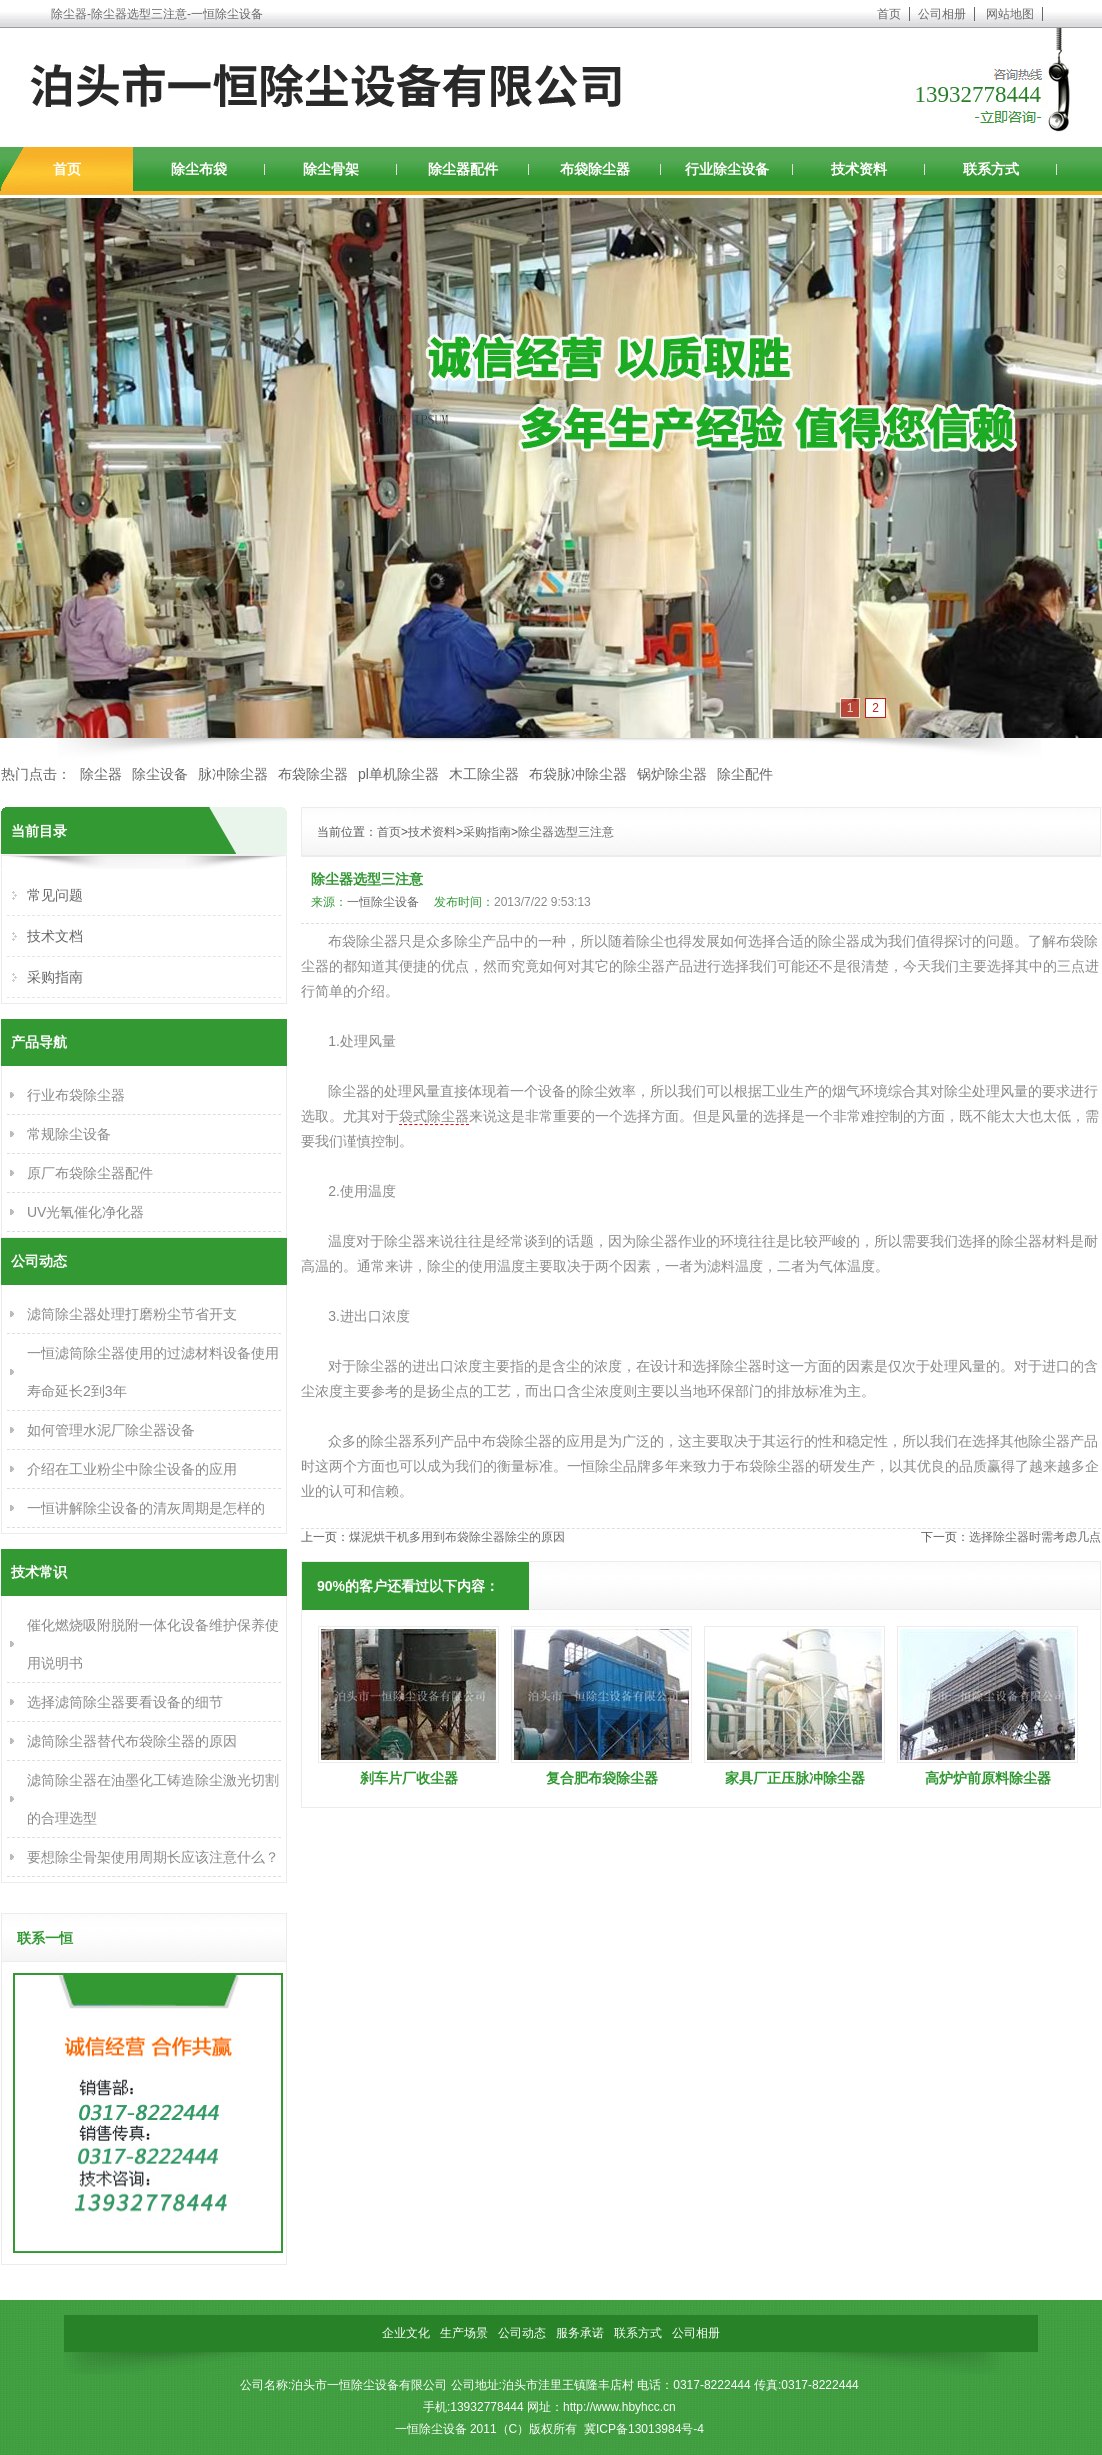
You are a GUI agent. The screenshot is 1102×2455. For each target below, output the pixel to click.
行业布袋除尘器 (76, 1095)
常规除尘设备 (69, 1134)
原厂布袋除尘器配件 (90, 1173)
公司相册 (942, 14)
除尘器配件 (463, 169)
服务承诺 (580, 2333)
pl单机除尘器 (398, 774)
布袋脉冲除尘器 (578, 774)
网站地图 (1010, 14)
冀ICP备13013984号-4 (644, 2429)
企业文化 (406, 2333)
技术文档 (55, 936)
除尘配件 (745, 774)
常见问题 (55, 895)
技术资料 (859, 169)
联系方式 (991, 169)
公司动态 (522, 2333)
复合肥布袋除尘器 (602, 1778)
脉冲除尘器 (233, 774)
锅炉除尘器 (672, 774)
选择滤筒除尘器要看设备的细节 (125, 1702)
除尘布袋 (199, 169)
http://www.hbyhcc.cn (619, 2407)
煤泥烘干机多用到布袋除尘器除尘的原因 (457, 1537)
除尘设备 (160, 774)
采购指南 (487, 832)
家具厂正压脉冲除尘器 (795, 1778)
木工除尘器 (484, 774)
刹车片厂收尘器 (409, 1778)
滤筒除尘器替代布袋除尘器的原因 (132, 1741)
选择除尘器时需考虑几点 (1035, 1537)
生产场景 (464, 2333)
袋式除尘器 (434, 1116)
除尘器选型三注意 (566, 832)
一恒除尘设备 (383, 902)
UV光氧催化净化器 (85, 1212)
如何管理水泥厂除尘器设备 (111, 1430)
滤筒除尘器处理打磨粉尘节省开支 (132, 1314)
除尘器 (101, 774)
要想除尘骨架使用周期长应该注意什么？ (153, 1857)
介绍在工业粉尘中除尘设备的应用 (132, 1469)
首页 (889, 14)
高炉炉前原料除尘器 (988, 1778)
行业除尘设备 (727, 169)
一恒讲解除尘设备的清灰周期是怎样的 (146, 1508)
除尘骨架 (331, 169)
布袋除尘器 (595, 169)
